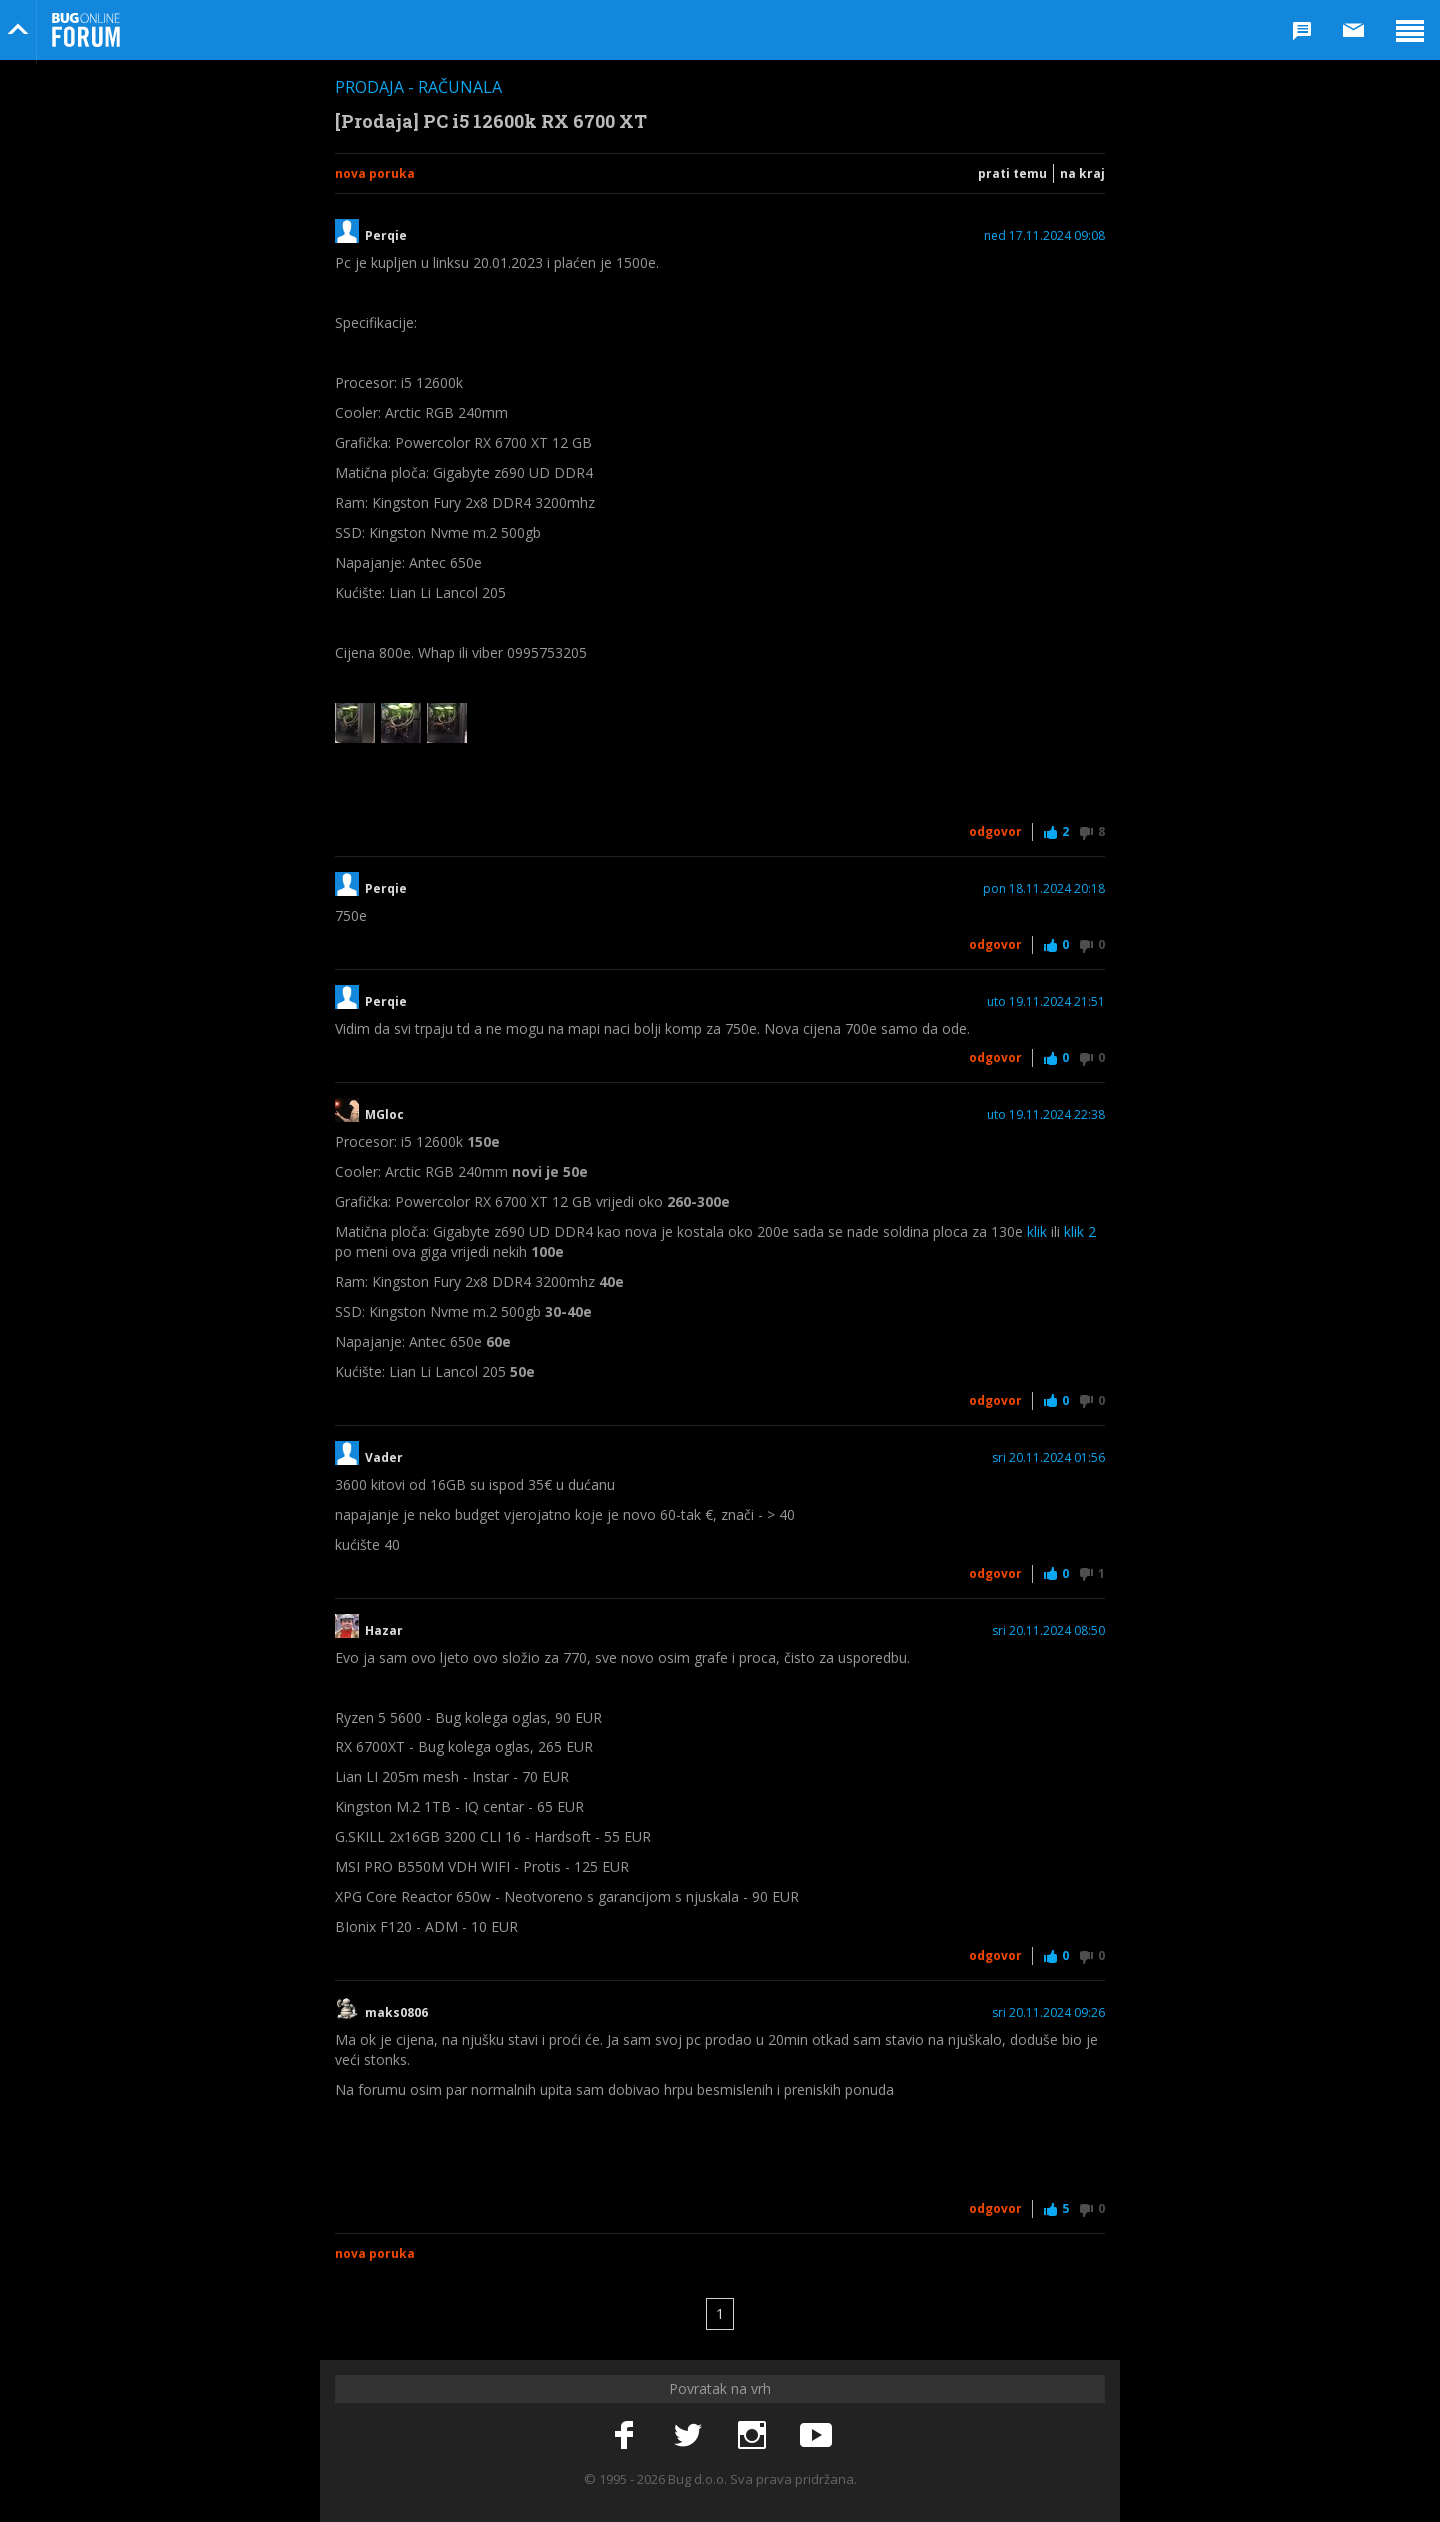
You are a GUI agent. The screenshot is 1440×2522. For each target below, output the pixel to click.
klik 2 (1080, 1231)
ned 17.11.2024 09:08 (1044, 236)
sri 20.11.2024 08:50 (1048, 1631)
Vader (384, 1458)
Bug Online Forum (86, 30)
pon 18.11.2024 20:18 (1044, 889)
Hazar (384, 1631)
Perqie (386, 236)
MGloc (384, 1115)
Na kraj (1082, 173)
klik (1037, 1231)
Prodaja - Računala (418, 87)
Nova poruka (375, 173)
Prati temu (1012, 173)
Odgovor (995, 831)
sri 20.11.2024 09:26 (1048, 2013)
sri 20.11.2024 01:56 (1048, 1458)
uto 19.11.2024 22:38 (1046, 1115)
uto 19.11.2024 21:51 (1046, 1002)
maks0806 (396, 2013)
